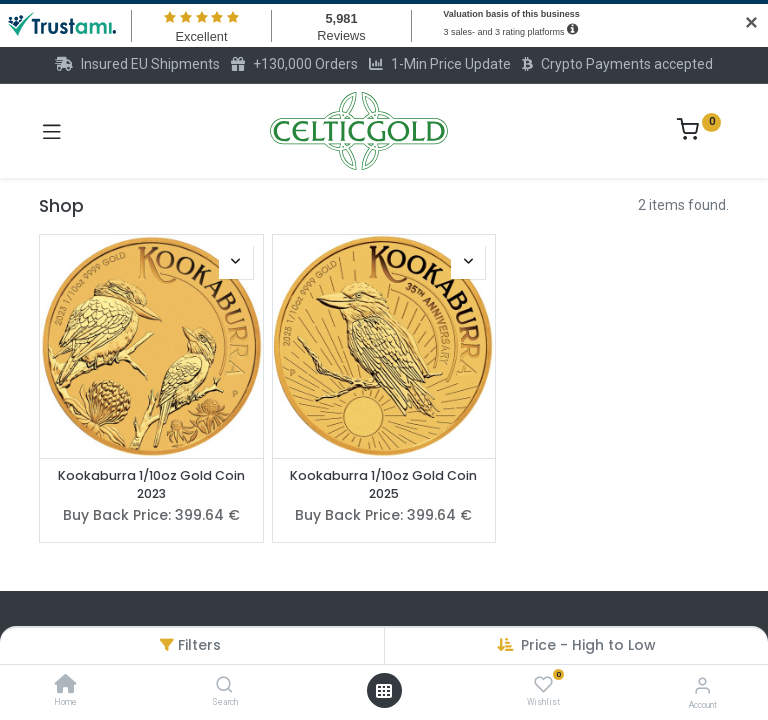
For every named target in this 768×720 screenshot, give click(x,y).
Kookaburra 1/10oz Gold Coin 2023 (151, 484)
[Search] (224, 686)
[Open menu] (384, 691)
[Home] (66, 686)
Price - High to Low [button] (588, 645)
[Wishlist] (543, 685)
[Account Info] (702, 685)
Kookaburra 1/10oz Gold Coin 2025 (383, 484)
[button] (236, 262)
